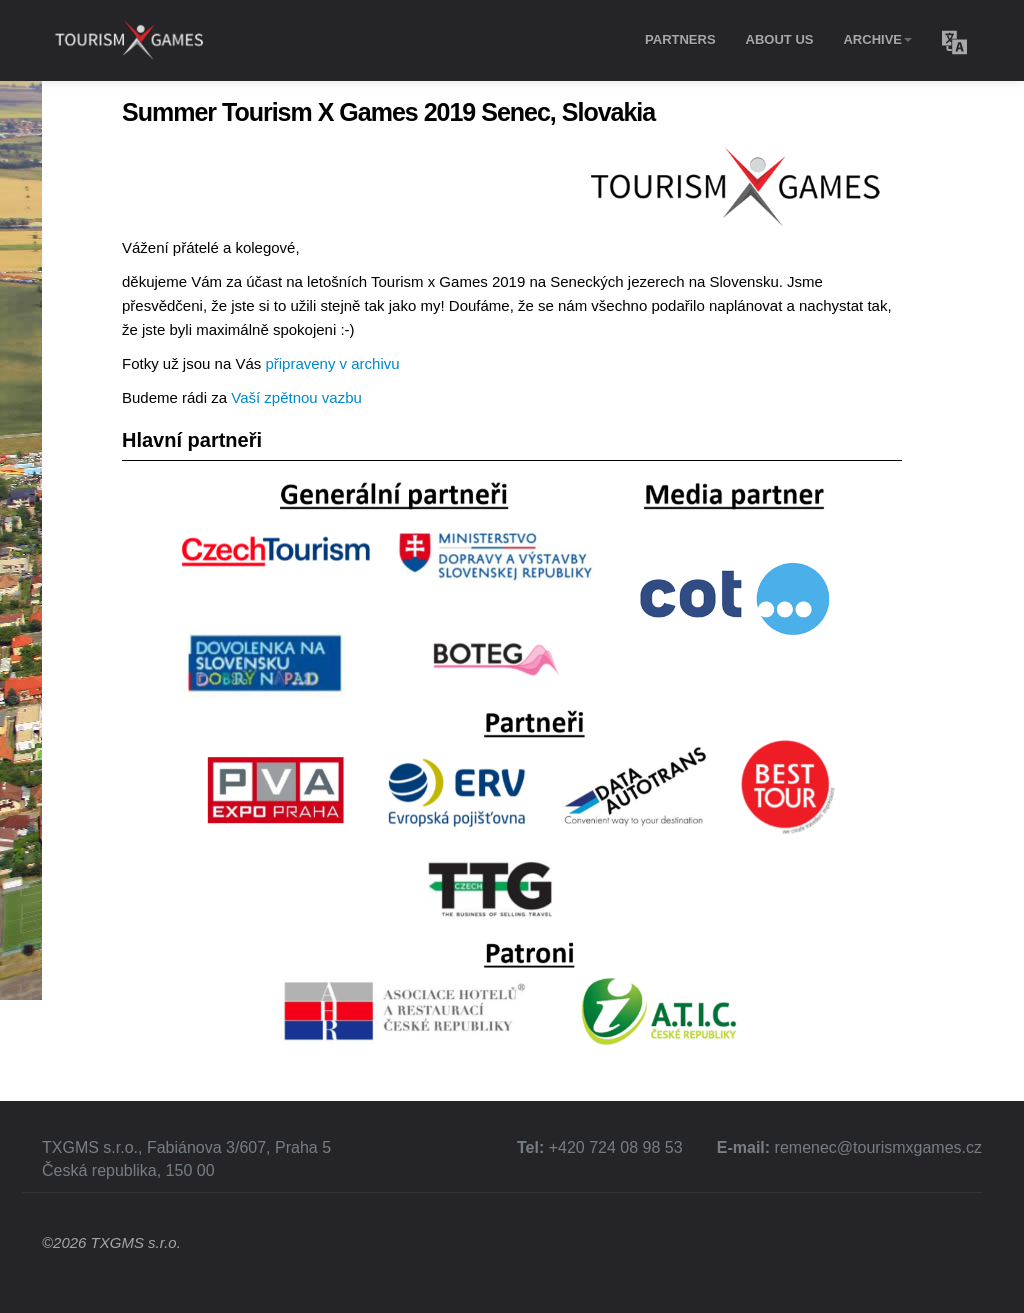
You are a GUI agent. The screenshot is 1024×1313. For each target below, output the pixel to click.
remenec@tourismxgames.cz (878, 1147)
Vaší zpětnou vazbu (296, 397)
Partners (680, 39)
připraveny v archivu (332, 363)
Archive (877, 39)
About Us (780, 39)
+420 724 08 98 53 (616, 1147)
